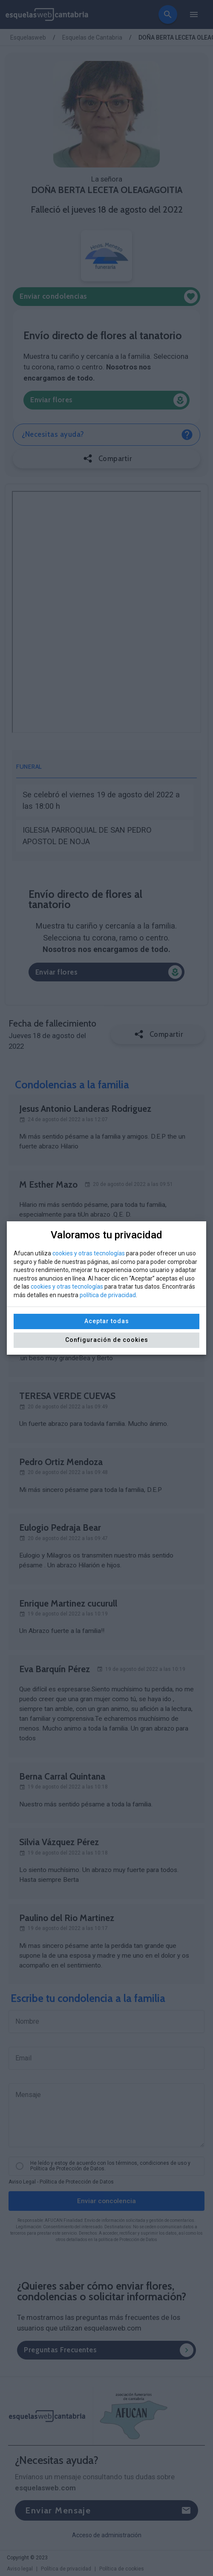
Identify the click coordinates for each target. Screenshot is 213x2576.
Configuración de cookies (106, 1339)
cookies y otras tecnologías (88, 1253)
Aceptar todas (106, 1321)
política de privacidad (108, 1295)
